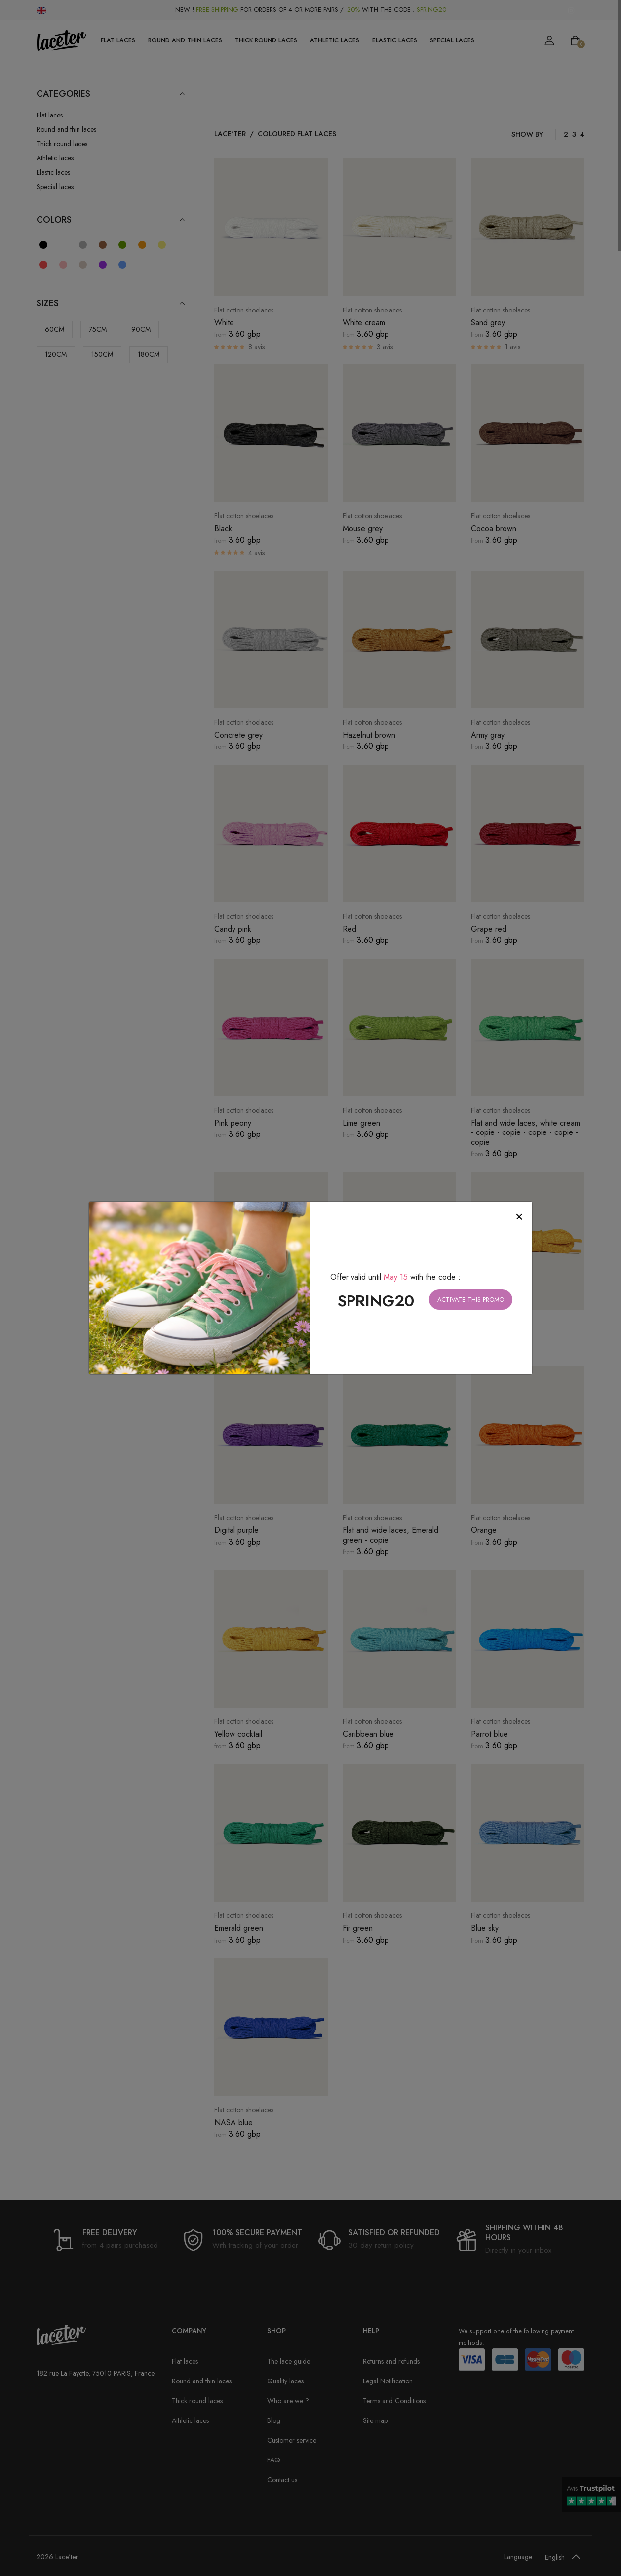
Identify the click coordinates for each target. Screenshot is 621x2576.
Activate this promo (470, 1299)
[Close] (519, 1217)
